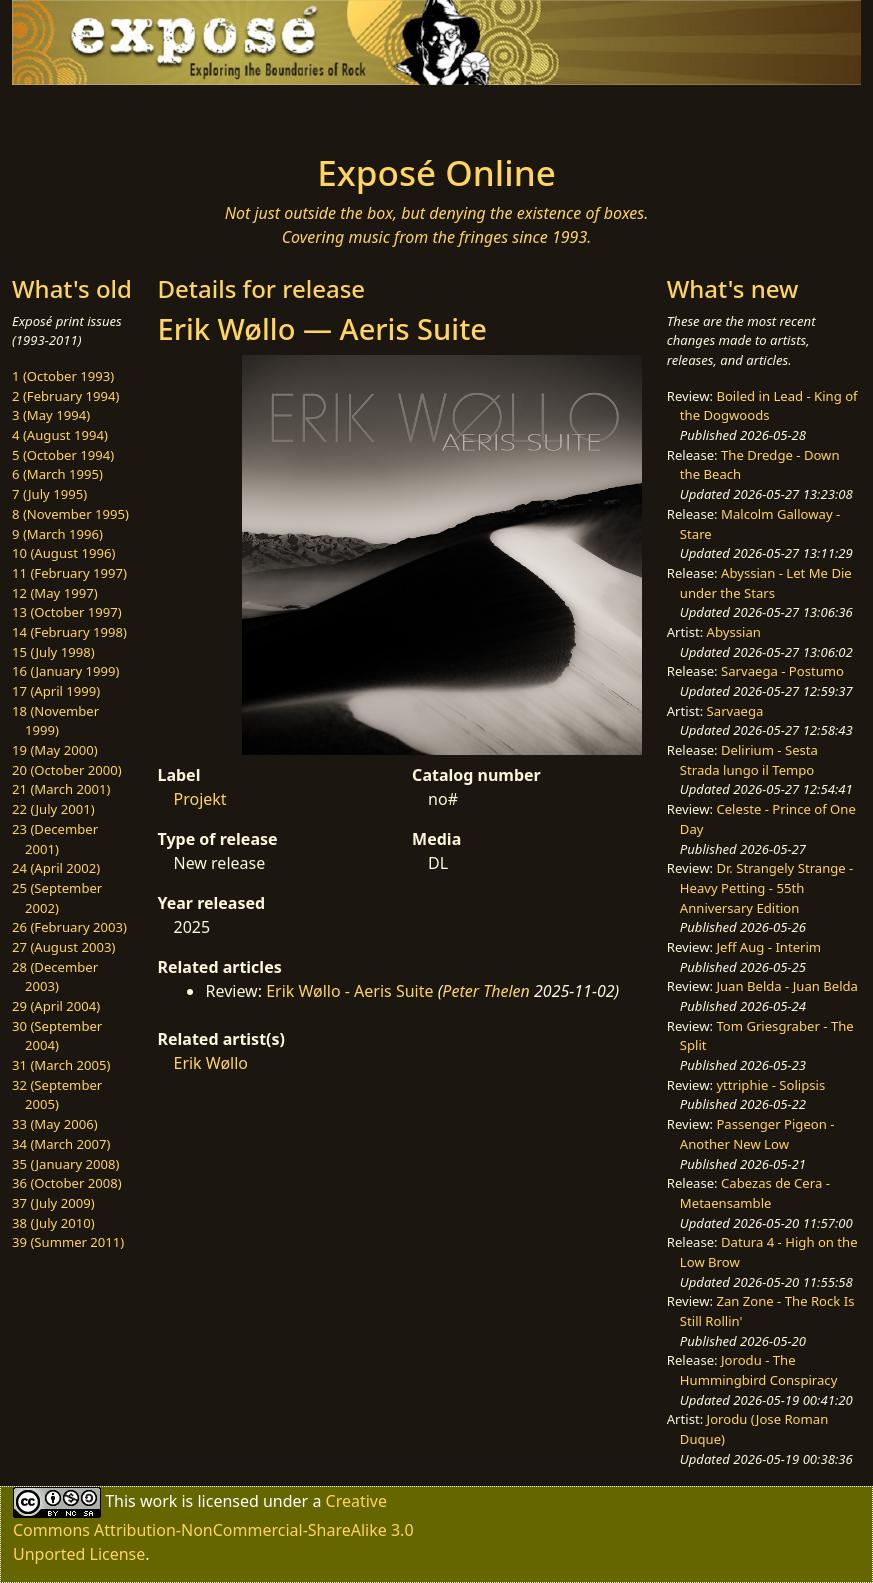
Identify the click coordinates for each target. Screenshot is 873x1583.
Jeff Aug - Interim (768, 947)
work (158, 1500)
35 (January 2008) (65, 1164)
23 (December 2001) (55, 839)
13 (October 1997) (67, 612)
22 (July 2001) (53, 809)
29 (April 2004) (56, 1006)
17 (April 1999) (56, 691)
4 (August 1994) (60, 435)
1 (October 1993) (63, 376)
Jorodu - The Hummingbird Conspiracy (758, 1370)
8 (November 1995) (70, 514)
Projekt (199, 799)
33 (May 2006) (55, 1124)
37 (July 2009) (53, 1203)
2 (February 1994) (65, 396)
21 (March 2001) (61, 789)
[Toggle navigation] (129, 113)
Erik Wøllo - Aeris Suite (349, 991)
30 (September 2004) (57, 1036)
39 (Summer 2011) (68, 1242)
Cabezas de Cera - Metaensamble (755, 1193)
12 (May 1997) (55, 593)
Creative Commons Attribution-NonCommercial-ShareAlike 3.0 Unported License (213, 1526)
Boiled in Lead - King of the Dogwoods (769, 406)
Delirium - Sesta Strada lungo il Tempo (749, 760)
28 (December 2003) (55, 977)
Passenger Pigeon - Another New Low (757, 1134)
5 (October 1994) (63, 455)
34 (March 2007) (61, 1144)
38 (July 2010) (53, 1223)
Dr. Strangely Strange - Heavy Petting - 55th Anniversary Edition (766, 887)
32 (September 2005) (57, 1095)
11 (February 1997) (69, 573)
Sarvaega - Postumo (782, 671)
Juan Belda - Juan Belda (787, 986)
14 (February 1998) (69, 632)
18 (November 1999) (55, 721)
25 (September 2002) (57, 898)
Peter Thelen (486, 991)
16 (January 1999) (65, 671)
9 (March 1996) (57, 534)
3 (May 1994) (51, 415)
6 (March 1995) (57, 474)
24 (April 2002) (56, 868)
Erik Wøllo (210, 1063)
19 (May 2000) (55, 750)
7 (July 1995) (49, 494)
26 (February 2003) (69, 927)
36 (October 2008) (67, 1183)
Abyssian (734, 632)
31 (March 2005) (61, 1065)
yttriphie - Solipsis (770, 1085)
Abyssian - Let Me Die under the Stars (766, 583)
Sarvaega (735, 711)
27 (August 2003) (63, 947)
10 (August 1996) (63, 553)
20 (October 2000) (67, 770)
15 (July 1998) (53, 652)
